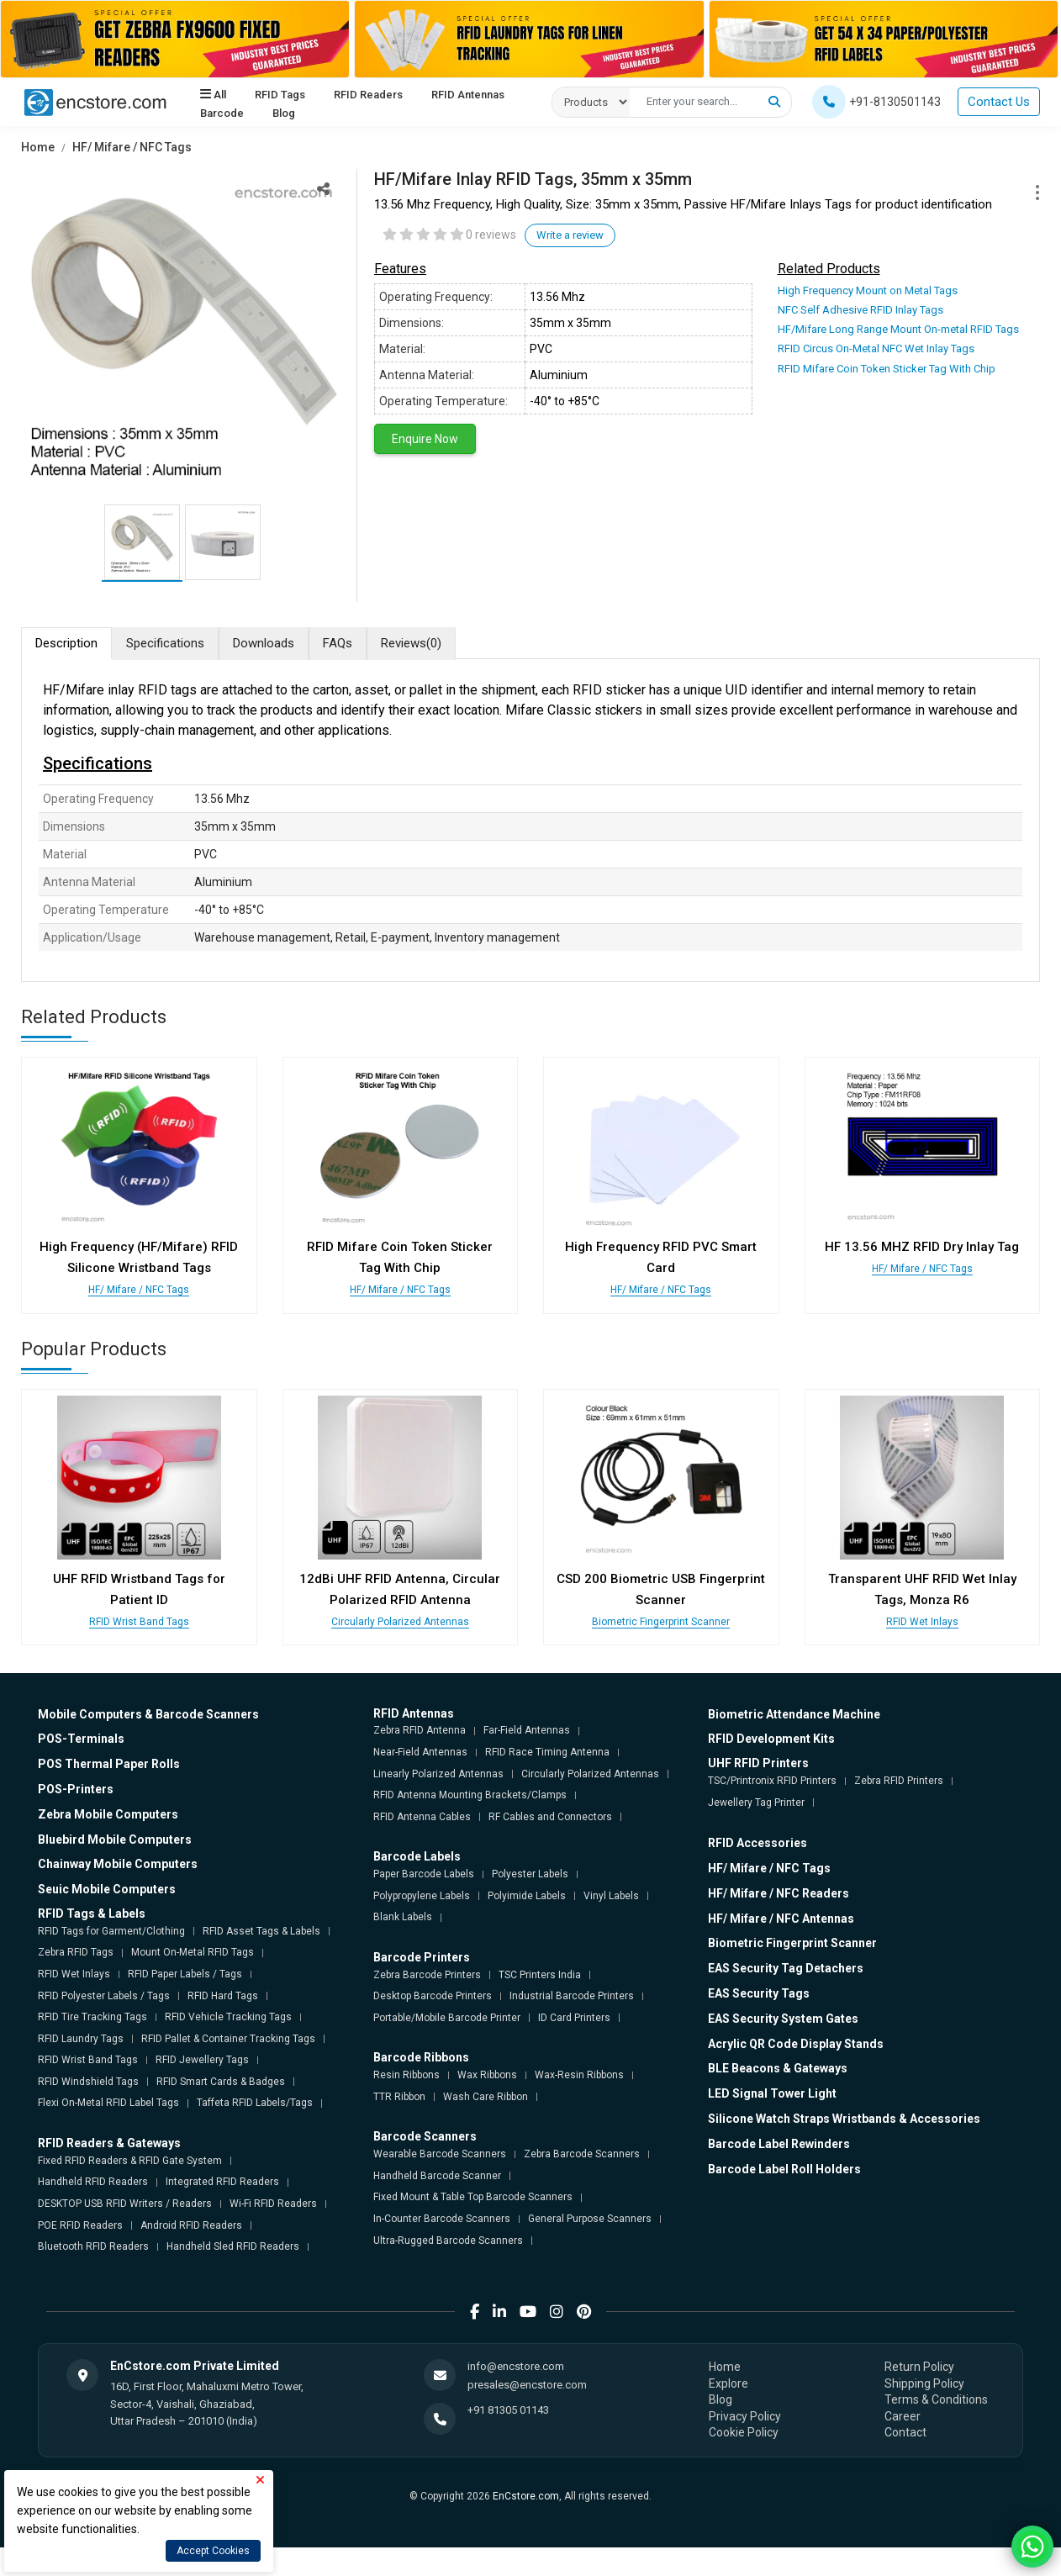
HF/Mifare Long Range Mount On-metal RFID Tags (898, 329)
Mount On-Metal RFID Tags (192, 1952)
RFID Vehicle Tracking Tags (228, 2017)
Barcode (222, 113)
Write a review (570, 235)
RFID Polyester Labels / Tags (104, 1996)
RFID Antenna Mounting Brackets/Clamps (470, 1795)
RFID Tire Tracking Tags (92, 2017)
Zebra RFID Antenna (419, 1730)
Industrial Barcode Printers (571, 1996)
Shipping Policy (924, 2383)
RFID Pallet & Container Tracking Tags (228, 2039)
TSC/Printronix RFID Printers (772, 1781)
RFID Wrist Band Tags (139, 1622)
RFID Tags (280, 95)
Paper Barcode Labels (423, 1874)
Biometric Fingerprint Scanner (661, 1622)
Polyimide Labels (527, 1896)
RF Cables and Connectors (550, 1817)
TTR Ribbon (399, 2097)
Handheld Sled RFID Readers (232, 2246)
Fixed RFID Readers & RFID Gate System (130, 2161)
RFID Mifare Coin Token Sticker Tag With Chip (886, 368)
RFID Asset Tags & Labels (261, 1931)
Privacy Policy (745, 2416)
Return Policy (919, 2366)
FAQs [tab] (337, 643)
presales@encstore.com (527, 2384)
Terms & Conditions (936, 2399)
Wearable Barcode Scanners (439, 2154)
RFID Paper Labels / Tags (185, 1974)
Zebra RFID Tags (75, 1952)
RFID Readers (368, 95)
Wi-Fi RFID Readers (273, 2203)
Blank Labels (402, 1917)
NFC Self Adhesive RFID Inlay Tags (860, 310)
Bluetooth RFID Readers (93, 2246)
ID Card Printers (574, 2018)
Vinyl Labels (611, 1896)
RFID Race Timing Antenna (547, 1752)
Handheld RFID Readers (93, 2182)
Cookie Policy (744, 2432)
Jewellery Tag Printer (756, 1802)
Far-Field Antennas (526, 1730)
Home (38, 147)
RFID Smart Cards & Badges (220, 2082)
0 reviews (491, 234)
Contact (905, 2432)
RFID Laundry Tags (81, 2039)
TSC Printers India (540, 1975)
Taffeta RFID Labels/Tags (255, 2103)
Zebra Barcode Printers (427, 1975)
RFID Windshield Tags (88, 2082)
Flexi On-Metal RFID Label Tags (108, 2103)
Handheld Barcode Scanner (437, 2176)
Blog (283, 113)
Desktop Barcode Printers (432, 1996)
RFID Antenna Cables (422, 1817)
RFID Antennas (467, 95)
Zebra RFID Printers (898, 1781)
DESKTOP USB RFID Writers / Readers (125, 2203)
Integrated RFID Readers (222, 2182)
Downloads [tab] (263, 643)
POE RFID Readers (80, 2225)
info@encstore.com (515, 2366)
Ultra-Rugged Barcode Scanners (448, 2240)
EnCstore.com (526, 2496)
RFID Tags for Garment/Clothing (111, 1931)
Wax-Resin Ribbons (579, 2075)
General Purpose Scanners (590, 2219)
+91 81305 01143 (508, 2410)
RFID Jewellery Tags (202, 2060)
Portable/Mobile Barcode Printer (446, 2018)
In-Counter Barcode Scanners (441, 2219)
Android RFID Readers (191, 2225)
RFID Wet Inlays (922, 1622)
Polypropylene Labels (421, 1896)
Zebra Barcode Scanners (582, 2154)
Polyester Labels (530, 1874)
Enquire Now (425, 439)
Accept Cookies (213, 2551)
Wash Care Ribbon (485, 2097)
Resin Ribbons (406, 2075)
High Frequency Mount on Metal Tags (868, 290)
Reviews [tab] (411, 643)
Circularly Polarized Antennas (400, 1622)
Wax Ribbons (487, 2075)
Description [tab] (66, 643)
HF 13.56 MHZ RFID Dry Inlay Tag (922, 1246)
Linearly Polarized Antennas (438, 1774)
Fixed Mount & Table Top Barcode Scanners (473, 2197)
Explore (728, 2383)
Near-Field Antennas (420, 1752)
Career (902, 2416)
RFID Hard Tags (222, 1996)
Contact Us (999, 101)
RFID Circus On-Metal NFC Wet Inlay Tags (876, 348)
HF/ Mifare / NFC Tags (132, 147)
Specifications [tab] (165, 643)
